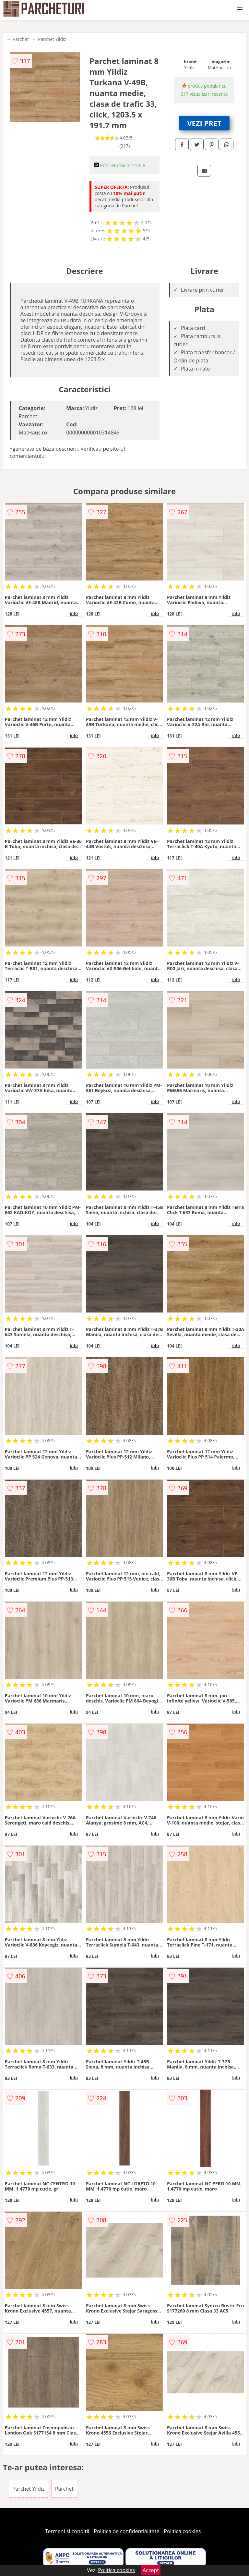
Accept (151, 2570)
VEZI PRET (204, 123)
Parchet (21, 39)
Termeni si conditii (67, 2531)
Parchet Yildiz (52, 39)
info (74, 613)
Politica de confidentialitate (127, 2531)
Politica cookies (182, 2531)
